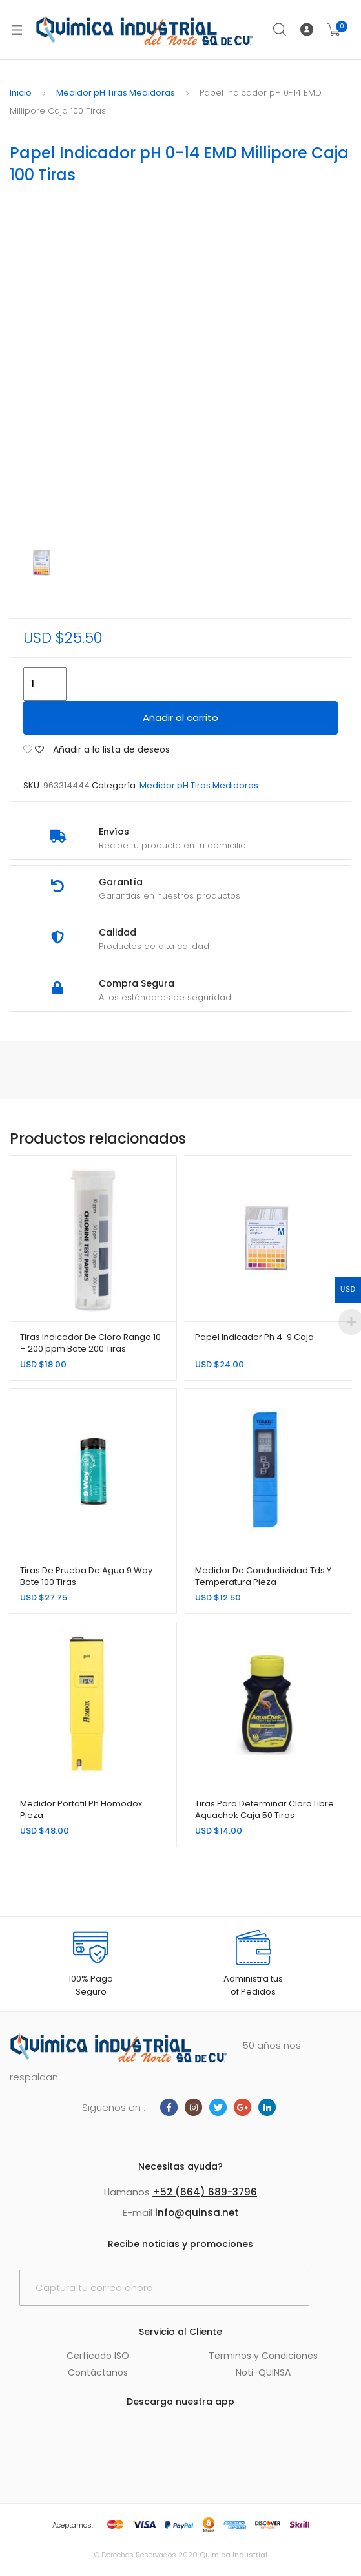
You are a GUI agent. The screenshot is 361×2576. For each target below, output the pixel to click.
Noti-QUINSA (263, 2372)
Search (280, 29)
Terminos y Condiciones (263, 2355)
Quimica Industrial (233, 2555)
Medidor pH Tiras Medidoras (115, 93)
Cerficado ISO (98, 2355)
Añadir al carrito (180, 717)
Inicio (21, 93)
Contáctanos (98, 2372)
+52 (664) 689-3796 (204, 2192)
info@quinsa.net (195, 2212)
